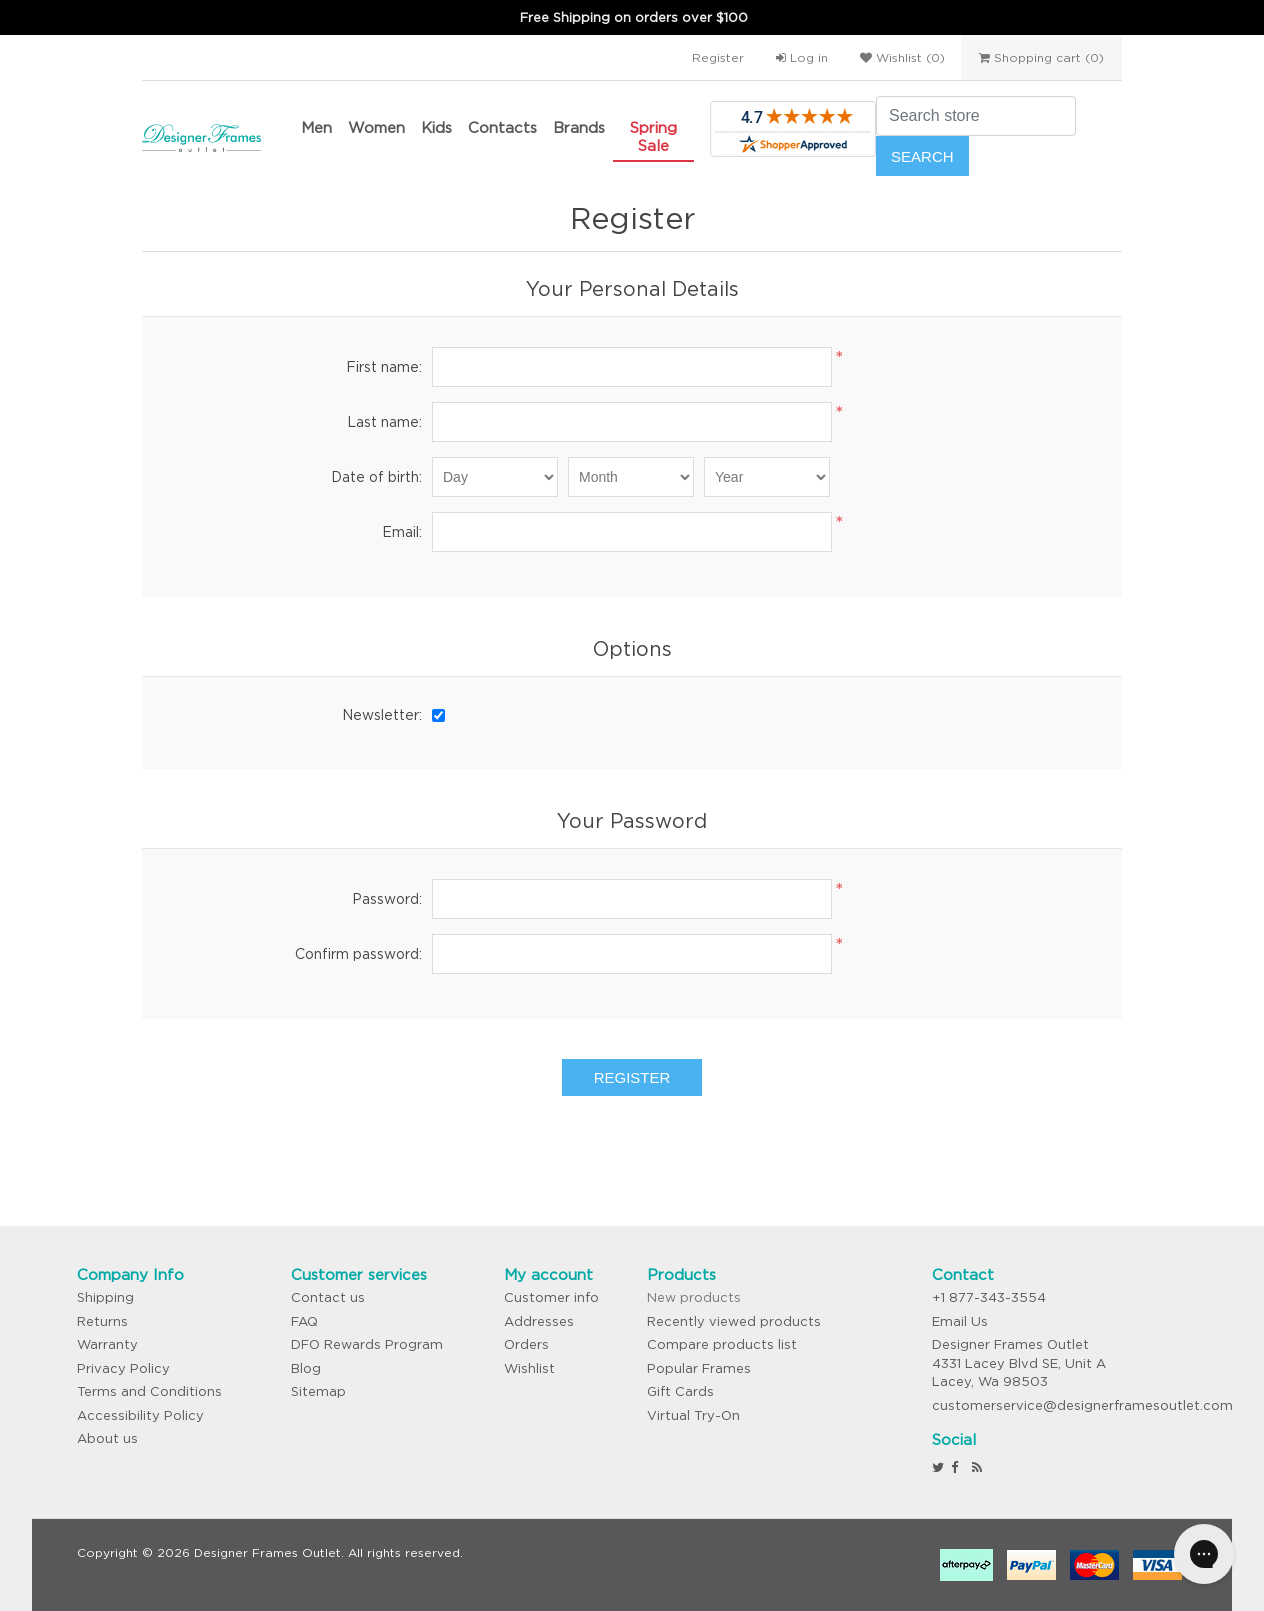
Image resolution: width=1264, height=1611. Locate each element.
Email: (402, 532)
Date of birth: (376, 477)
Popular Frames (699, 1368)
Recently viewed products (734, 1321)
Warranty (107, 1344)
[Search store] (976, 116)
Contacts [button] (502, 127)
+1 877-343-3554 (989, 1297)
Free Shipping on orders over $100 (634, 17)
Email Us (960, 1321)
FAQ (304, 1321)
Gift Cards (680, 1391)
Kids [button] (436, 127)
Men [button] (316, 127)
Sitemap (318, 1391)
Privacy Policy (123, 1368)
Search (922, 156)
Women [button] (376, 127)
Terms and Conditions (149, 1391)
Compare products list (722, 1344)
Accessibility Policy (140, 1415)
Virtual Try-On (693, 1415)
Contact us (328, 1297)
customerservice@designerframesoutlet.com (1082, 1405)
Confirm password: (358, 954)
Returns (102, 1321)
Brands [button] (579, 127)
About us (107, 1438)
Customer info (551, 1297)
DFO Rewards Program (367, 1344)
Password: (387, 899)
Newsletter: (382, 715)
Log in (802, 57)
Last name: (384, 422)
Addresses (539, 1321)
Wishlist (529, 1368)
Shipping (105, 1297)
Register (718, 57)
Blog (306, 1368)
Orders (526, 1344)
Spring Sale (653, 136)
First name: (384, 367)
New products (694, 1297)
